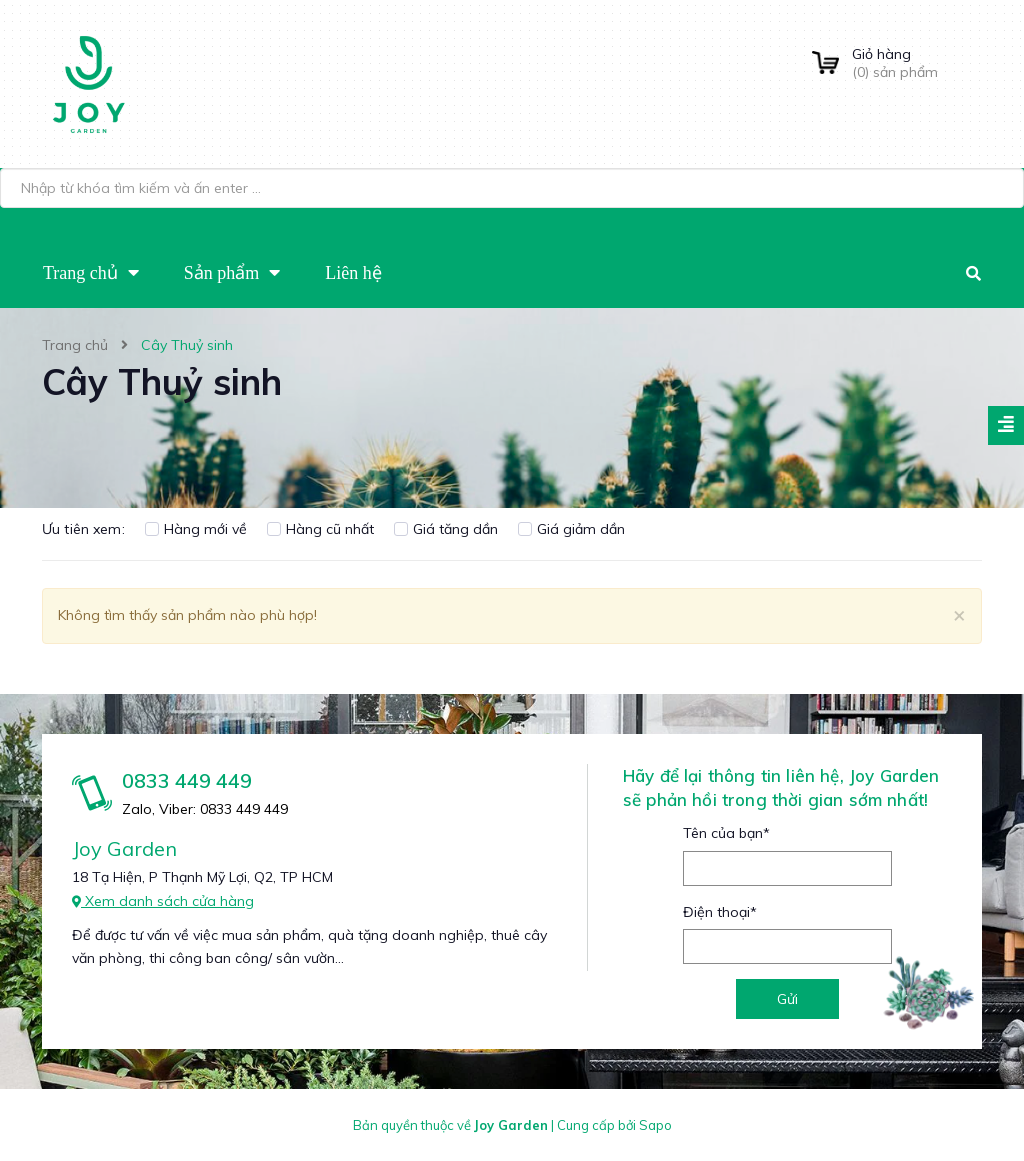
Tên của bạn (726, 833)
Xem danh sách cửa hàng (163, 901)
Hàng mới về (196, 529)
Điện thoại (720, 912)
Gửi (787, 999)
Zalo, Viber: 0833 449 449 (205, 809)
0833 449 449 (187, 780)
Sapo (655, 1125)
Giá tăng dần (446, 529)
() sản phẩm (917, 63)
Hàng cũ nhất (320, 529)
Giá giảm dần (571, 529)
